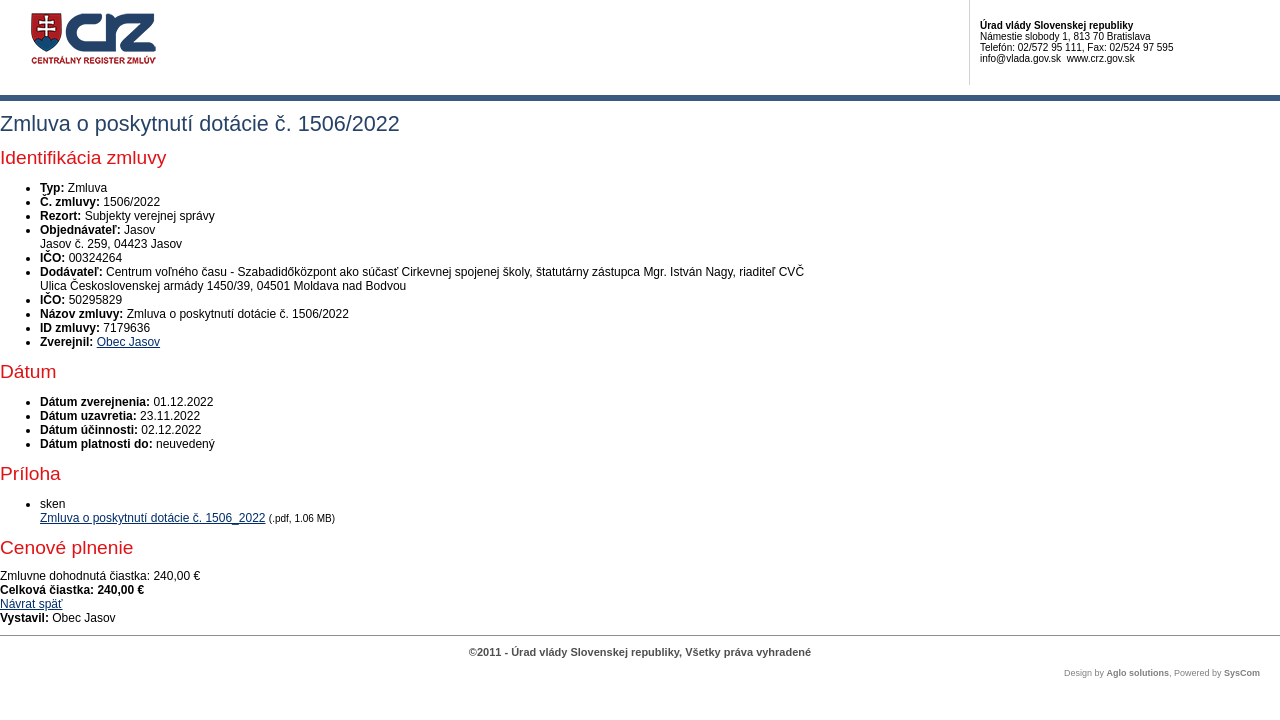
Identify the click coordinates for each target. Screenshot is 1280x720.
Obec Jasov (128, 342)
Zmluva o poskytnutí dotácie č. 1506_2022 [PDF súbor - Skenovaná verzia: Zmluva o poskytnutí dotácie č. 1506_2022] (152, 518)
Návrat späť (31, 604)
